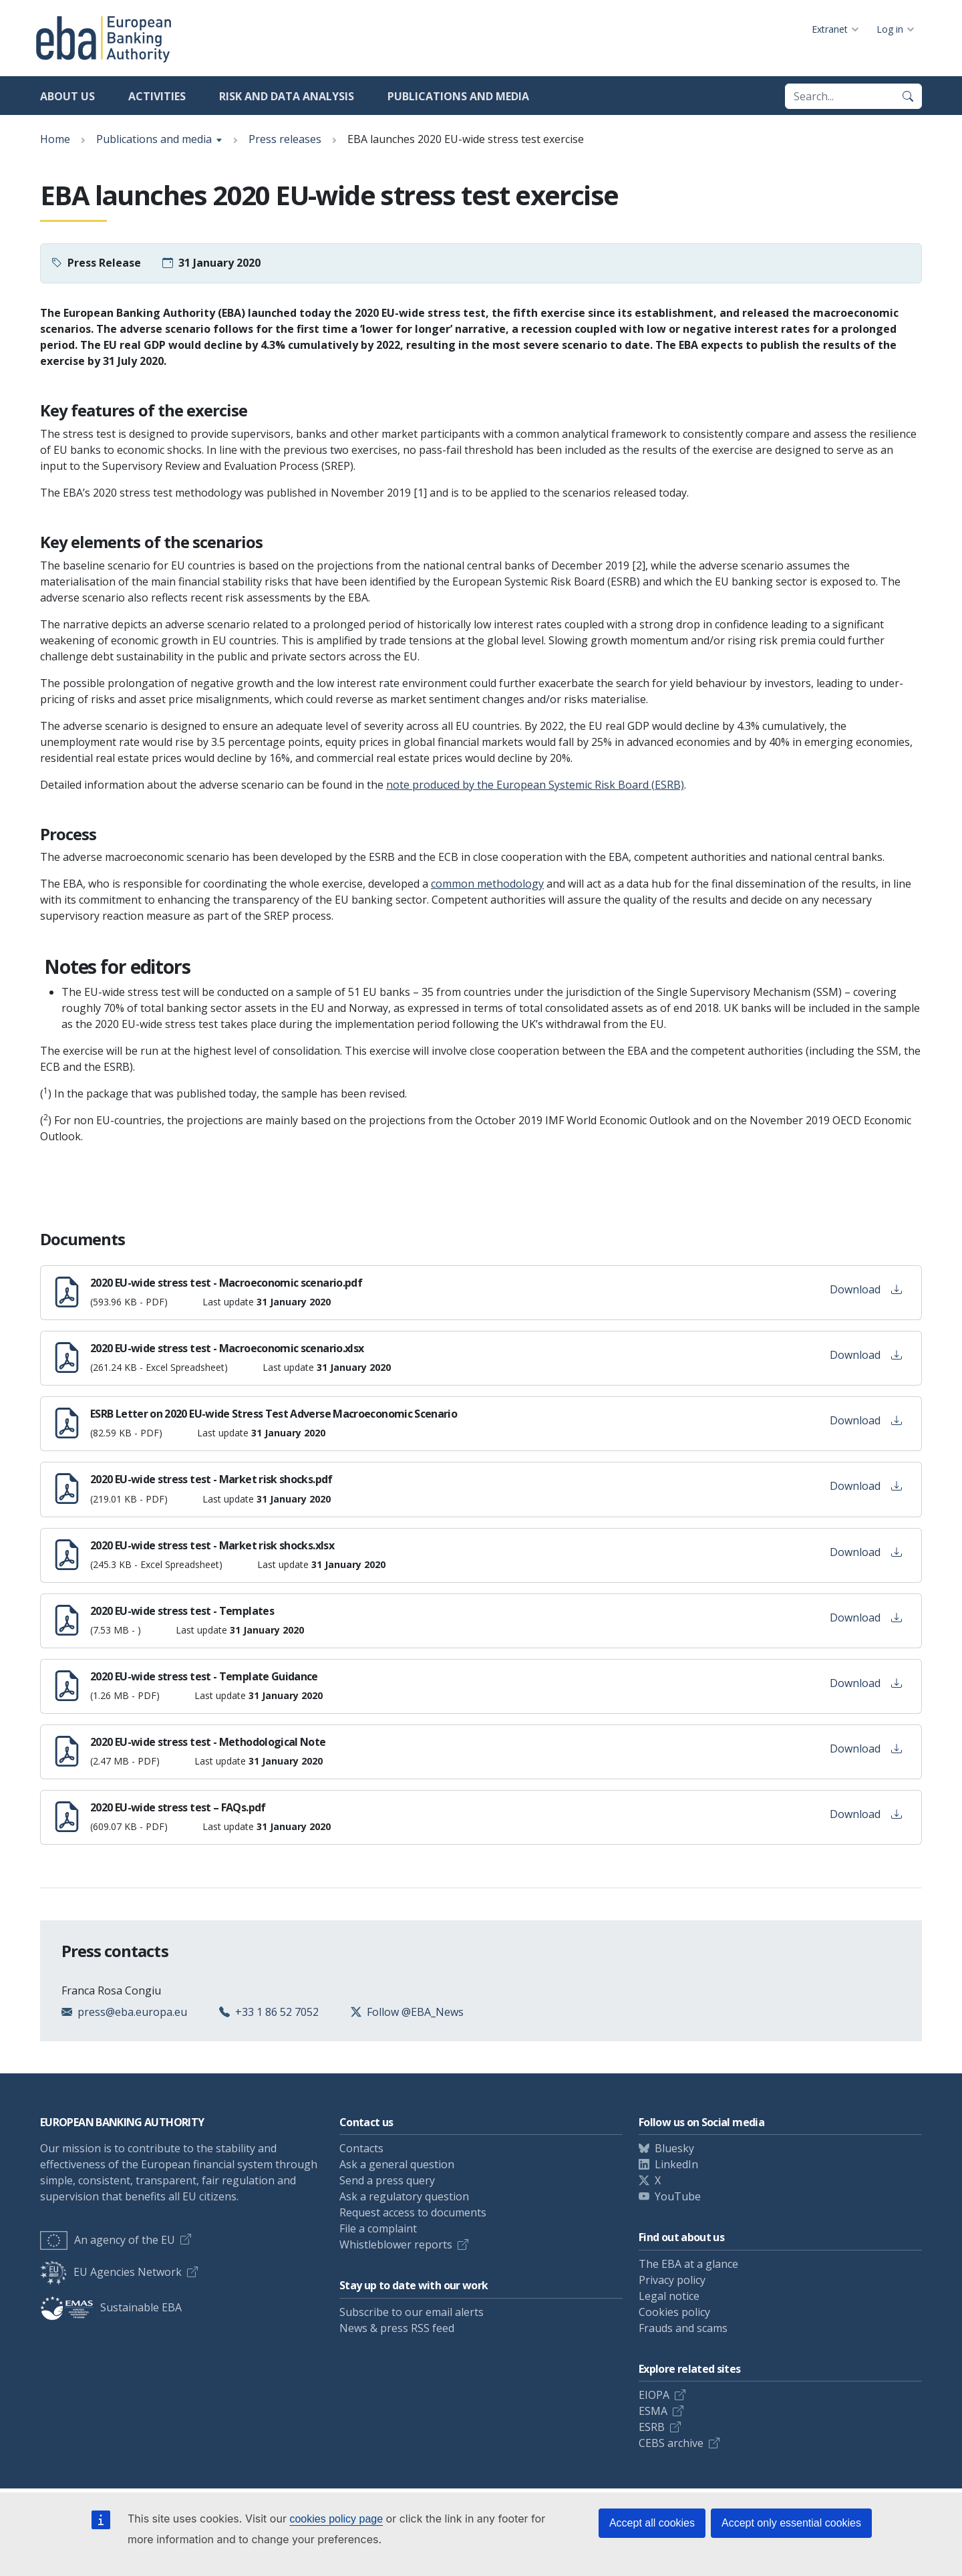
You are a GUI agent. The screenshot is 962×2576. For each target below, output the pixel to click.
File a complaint (378, 2228)
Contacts (361, 2148)
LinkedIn (676, 2164)
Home (55, 139)
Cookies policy (674, 2312)
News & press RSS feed (396, 2328)
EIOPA (654, 2395)
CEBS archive (671, 2443)
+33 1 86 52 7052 (277, 2012)
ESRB (652, 2427)
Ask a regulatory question (404, 2196)
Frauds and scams (683, 2328)
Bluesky (674, 2148)
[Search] (908, 96)
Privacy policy (672, 2280)
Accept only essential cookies (791, 2523)
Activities (157, 96)
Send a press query (387, 2180)
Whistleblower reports (395, 2244)
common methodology (487, 883)
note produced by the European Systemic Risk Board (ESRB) (535, 784)
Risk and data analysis (286, 96)
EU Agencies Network (111, 2272)
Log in (889, 29)
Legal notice (669, 2296)
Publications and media (458, 96)
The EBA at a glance (688, 2264)
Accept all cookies (652, 2523)
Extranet (830, 29)
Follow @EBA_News (415, 2012)
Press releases (285, 139)
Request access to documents (412, 2212)
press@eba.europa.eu (132, 2012)
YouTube (678, 2196)
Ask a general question (396, 2164)
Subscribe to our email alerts (411, 2312)
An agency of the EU (107, 2239)
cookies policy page (336, 2519)
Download (866, 1289)
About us (67, 96)
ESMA (653, 2411)
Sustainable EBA (111, 2307)
